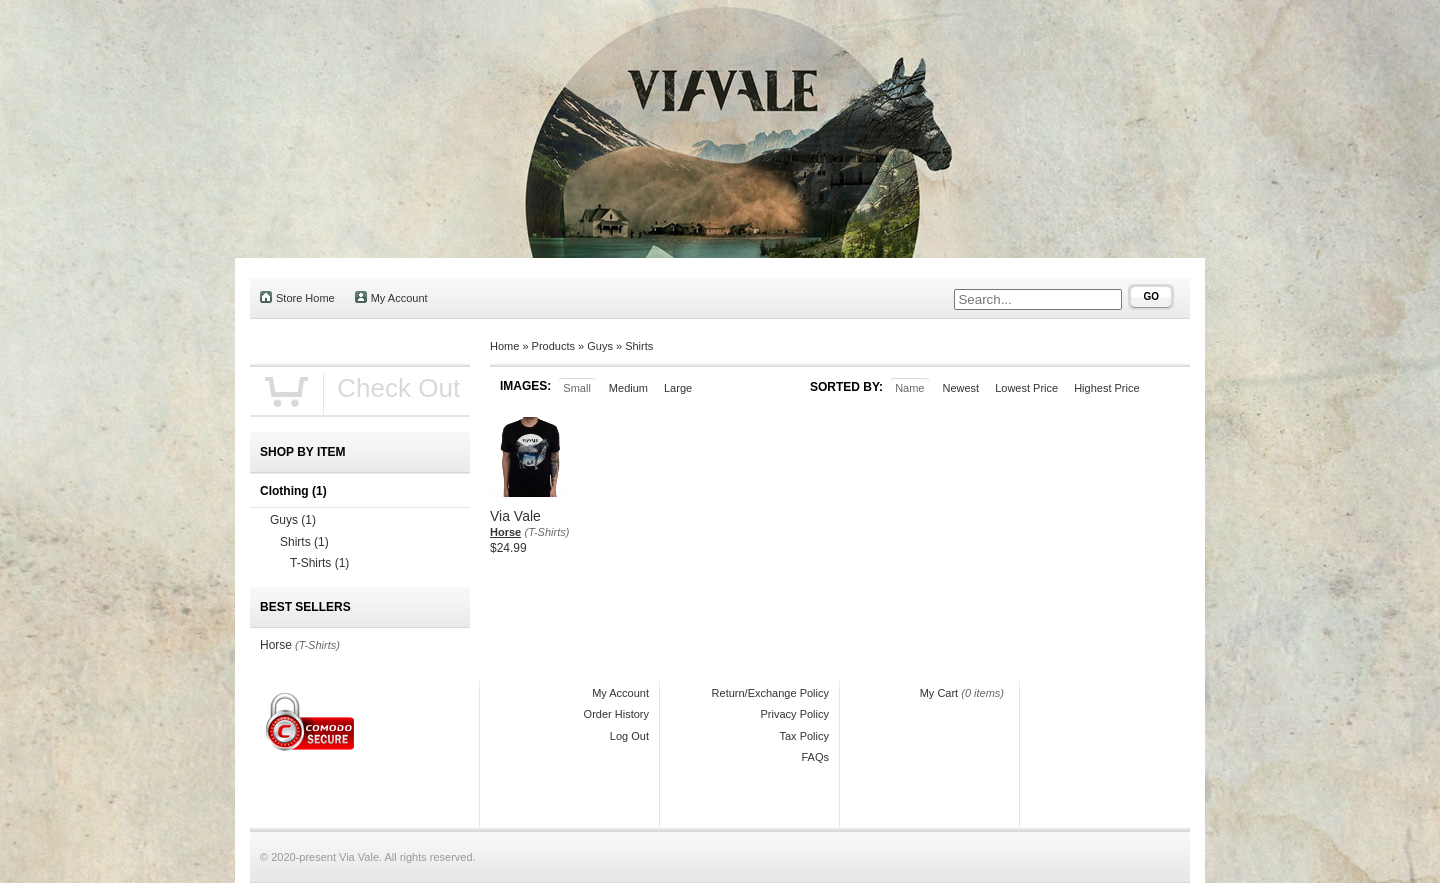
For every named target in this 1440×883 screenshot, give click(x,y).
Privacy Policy (795, 714)
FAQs (815, 757)
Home (504, 346)
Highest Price (1106, 388)
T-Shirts (319, 563)
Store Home (297, 297)
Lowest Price (1026, 388)
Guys (600, 346)
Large (678, 388)
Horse (505, 532)
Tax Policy (804, 736)
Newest (960, 388)
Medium (628, 388)
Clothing (293, 491)
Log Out (629, 736)
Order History (616, 714)
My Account (391, 297)
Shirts (639, 346)
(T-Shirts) (547, 532)
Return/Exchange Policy (770, 693)
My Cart (939, 693)
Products (553, 346)
